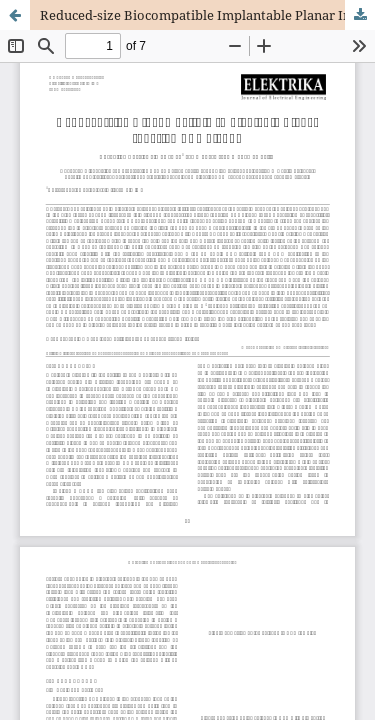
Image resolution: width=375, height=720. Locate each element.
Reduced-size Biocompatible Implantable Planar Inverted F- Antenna (207, 15)
